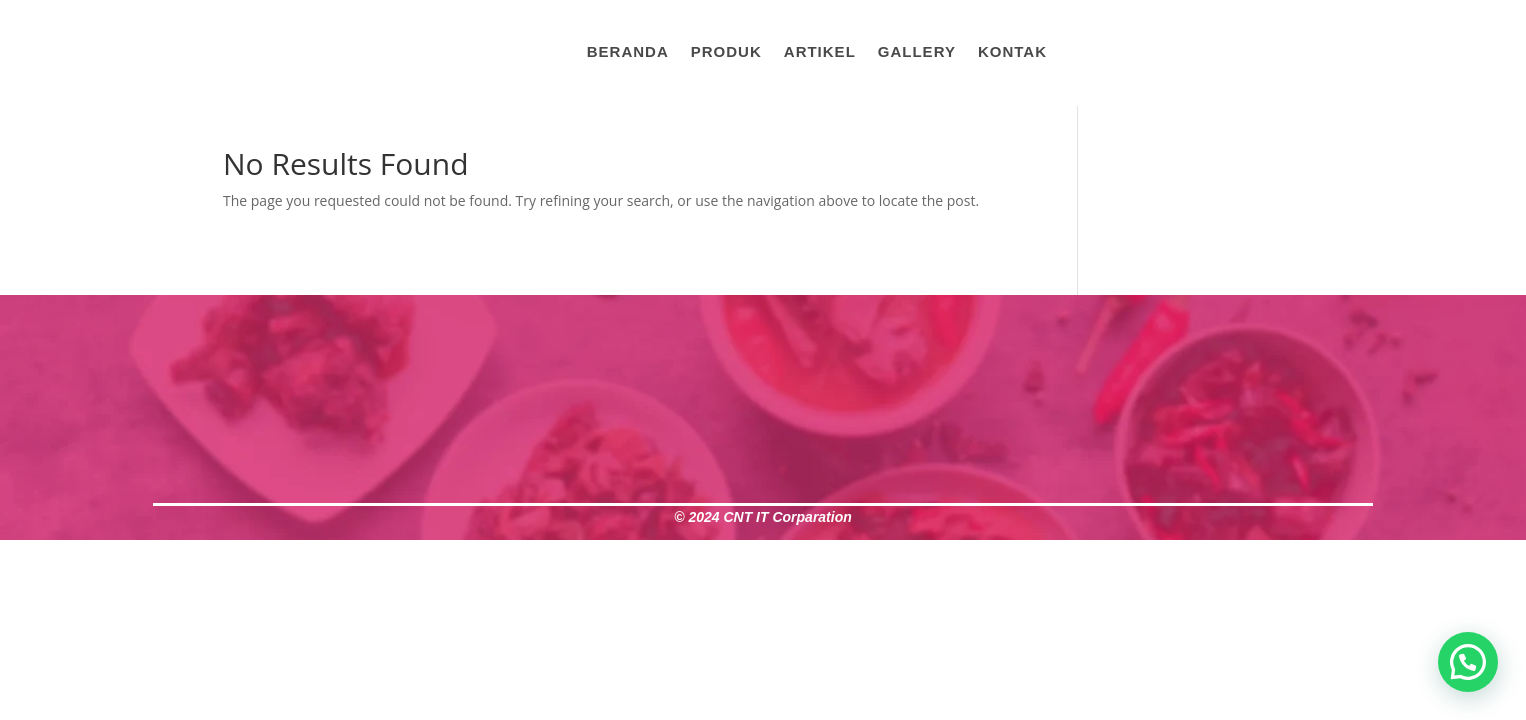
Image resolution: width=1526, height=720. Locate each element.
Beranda (628, 52)
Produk (726, 52)
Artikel (820, 52)
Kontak (1012, 52)
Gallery (917, 52)
